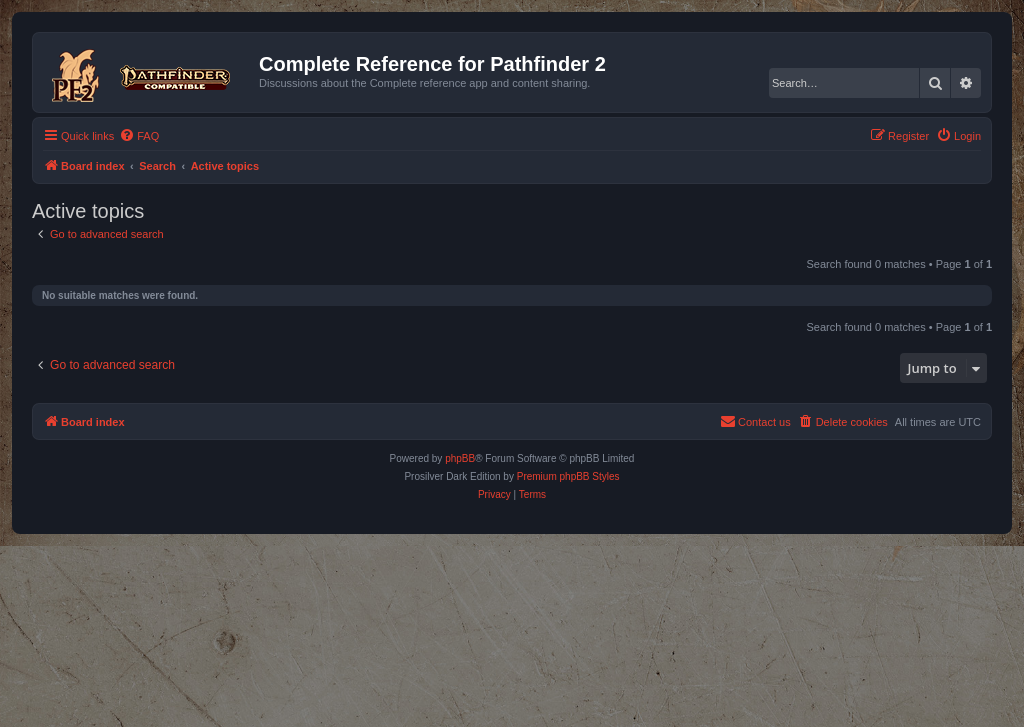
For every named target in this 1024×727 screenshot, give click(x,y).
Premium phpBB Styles (568, 476)
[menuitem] (139, 136)
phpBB (460, 458)
